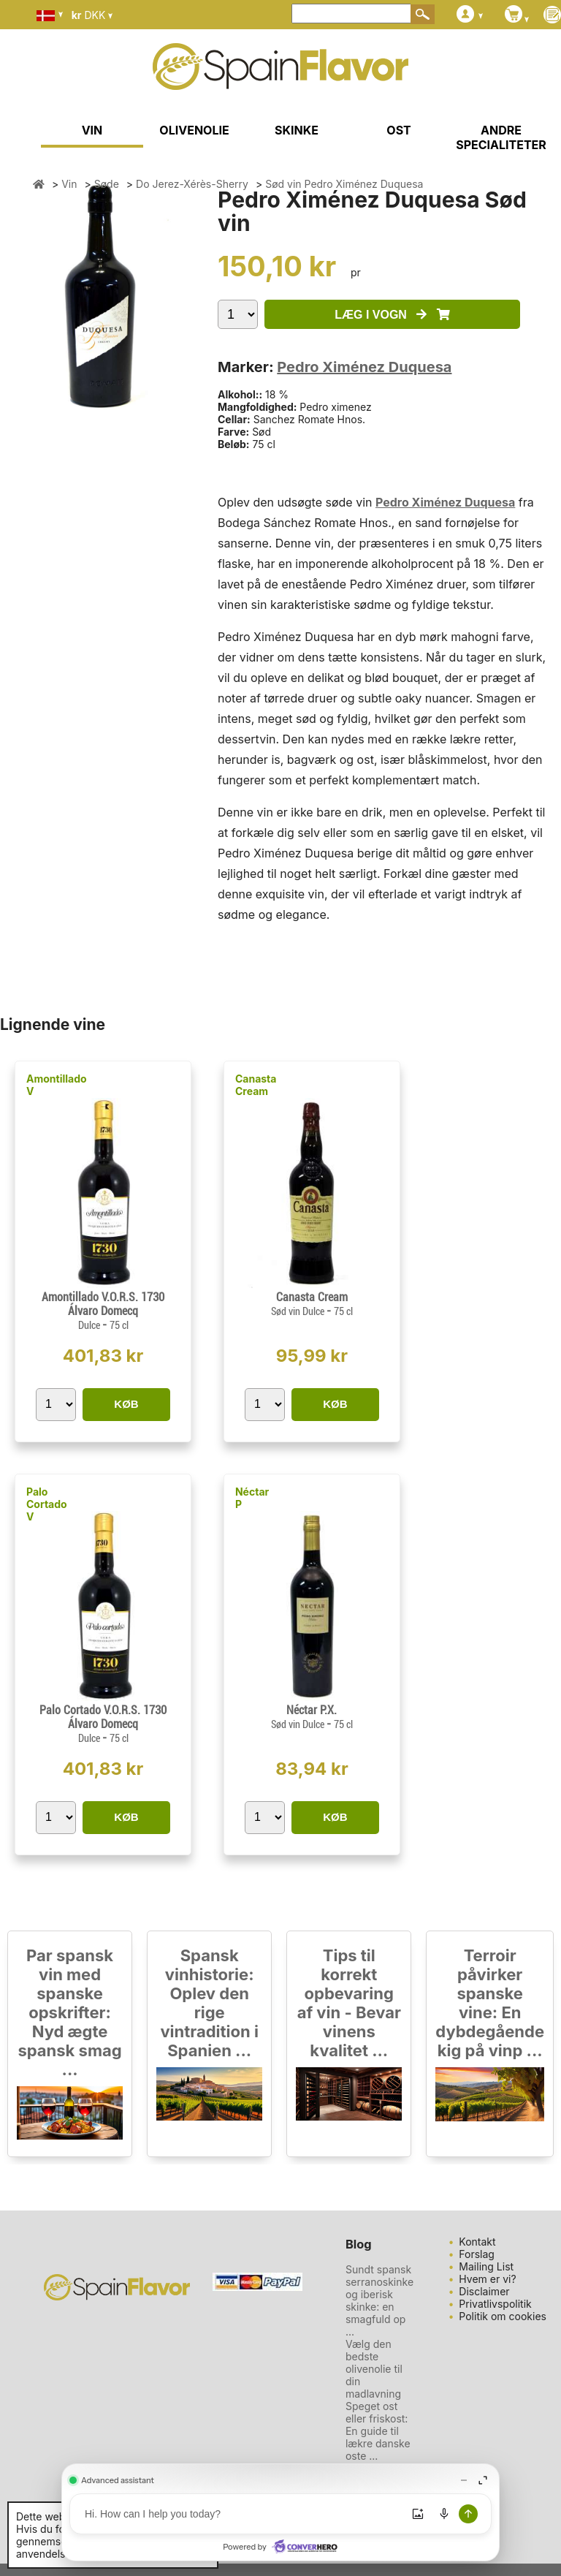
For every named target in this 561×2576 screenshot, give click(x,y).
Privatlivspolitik (495, 2303)
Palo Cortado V (46, 1504)
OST (398, 130)
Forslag (477, 2254)
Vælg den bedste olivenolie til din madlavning (374, 2369)
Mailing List (486, 2266)
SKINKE (296, 130)
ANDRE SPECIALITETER (501, 137)
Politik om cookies (502, 2316)
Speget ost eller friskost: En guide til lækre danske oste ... (378, 2431)
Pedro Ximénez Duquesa (364, 367)
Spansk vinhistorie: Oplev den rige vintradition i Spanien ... (209, 2003)
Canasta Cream (256, 1084)
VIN (92, 130)
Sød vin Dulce (299, 1311)
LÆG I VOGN (392, 314)
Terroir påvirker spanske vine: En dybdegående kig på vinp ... (489, 2003)
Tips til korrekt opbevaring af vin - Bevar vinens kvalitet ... (349, 2003)
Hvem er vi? (487, 2279)
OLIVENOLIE (194, 130)
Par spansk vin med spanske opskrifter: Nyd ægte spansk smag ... (69, 2012)
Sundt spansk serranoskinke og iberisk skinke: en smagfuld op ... (379, 2300)
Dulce (90, 1325)
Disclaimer (484, 2291)
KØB (126, 1404)
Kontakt (477, 2241)
